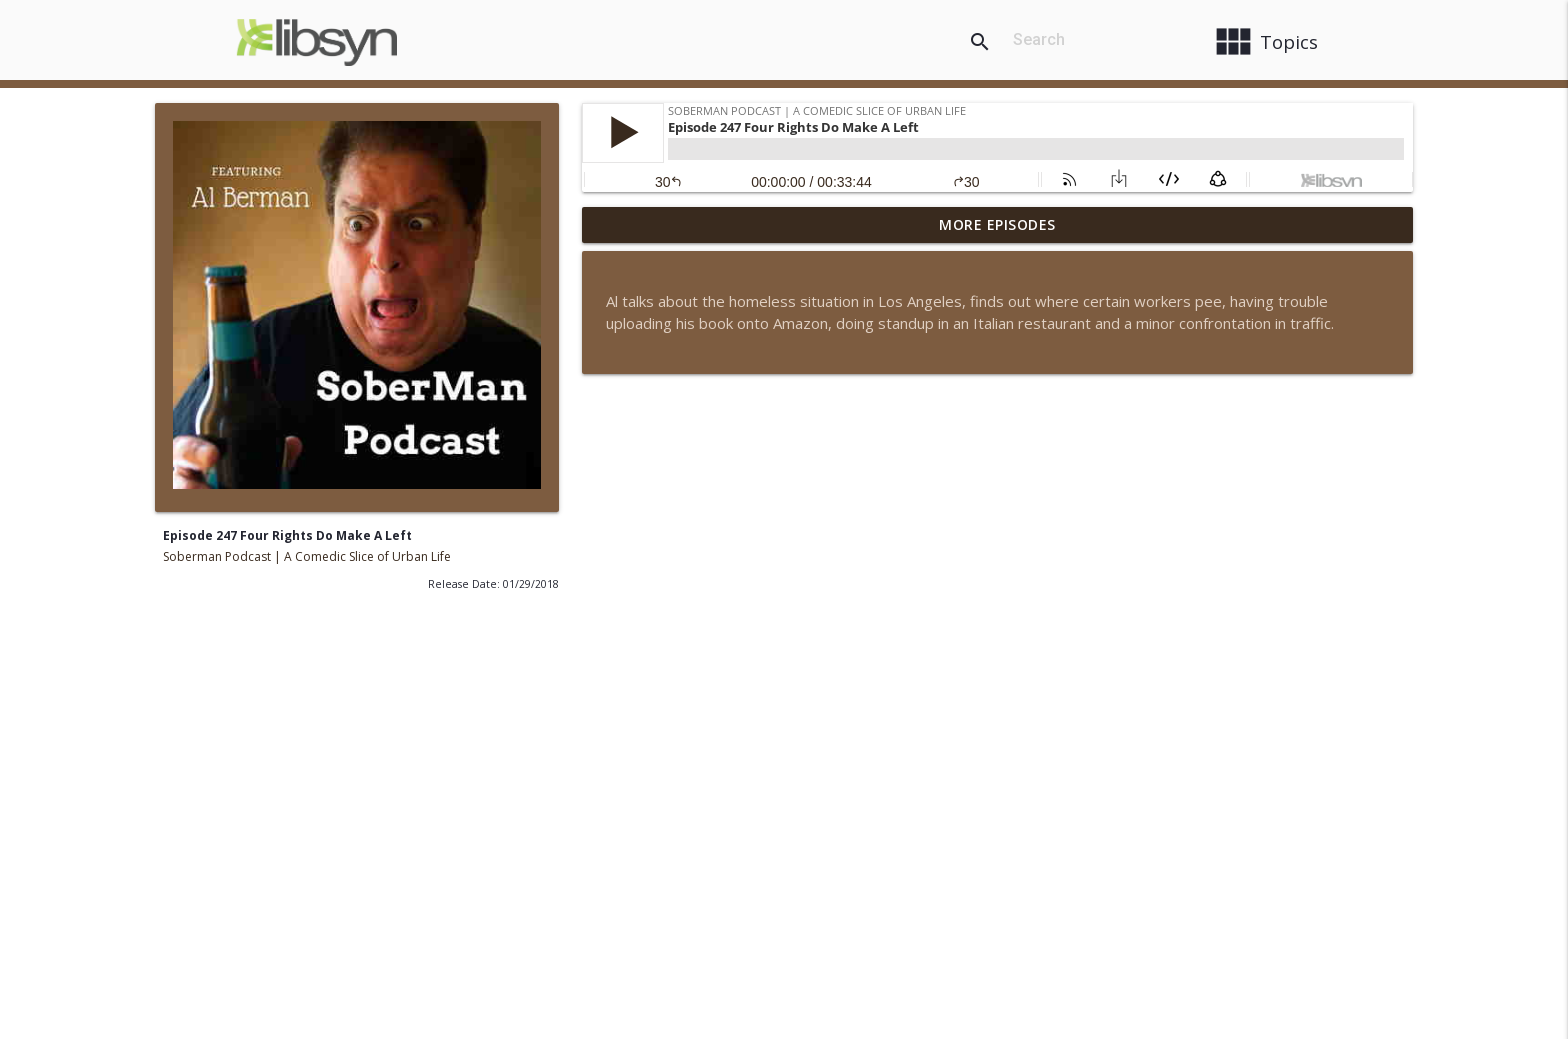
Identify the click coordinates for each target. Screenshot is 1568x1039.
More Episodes (997, 224)
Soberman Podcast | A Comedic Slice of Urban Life (307, 556)
